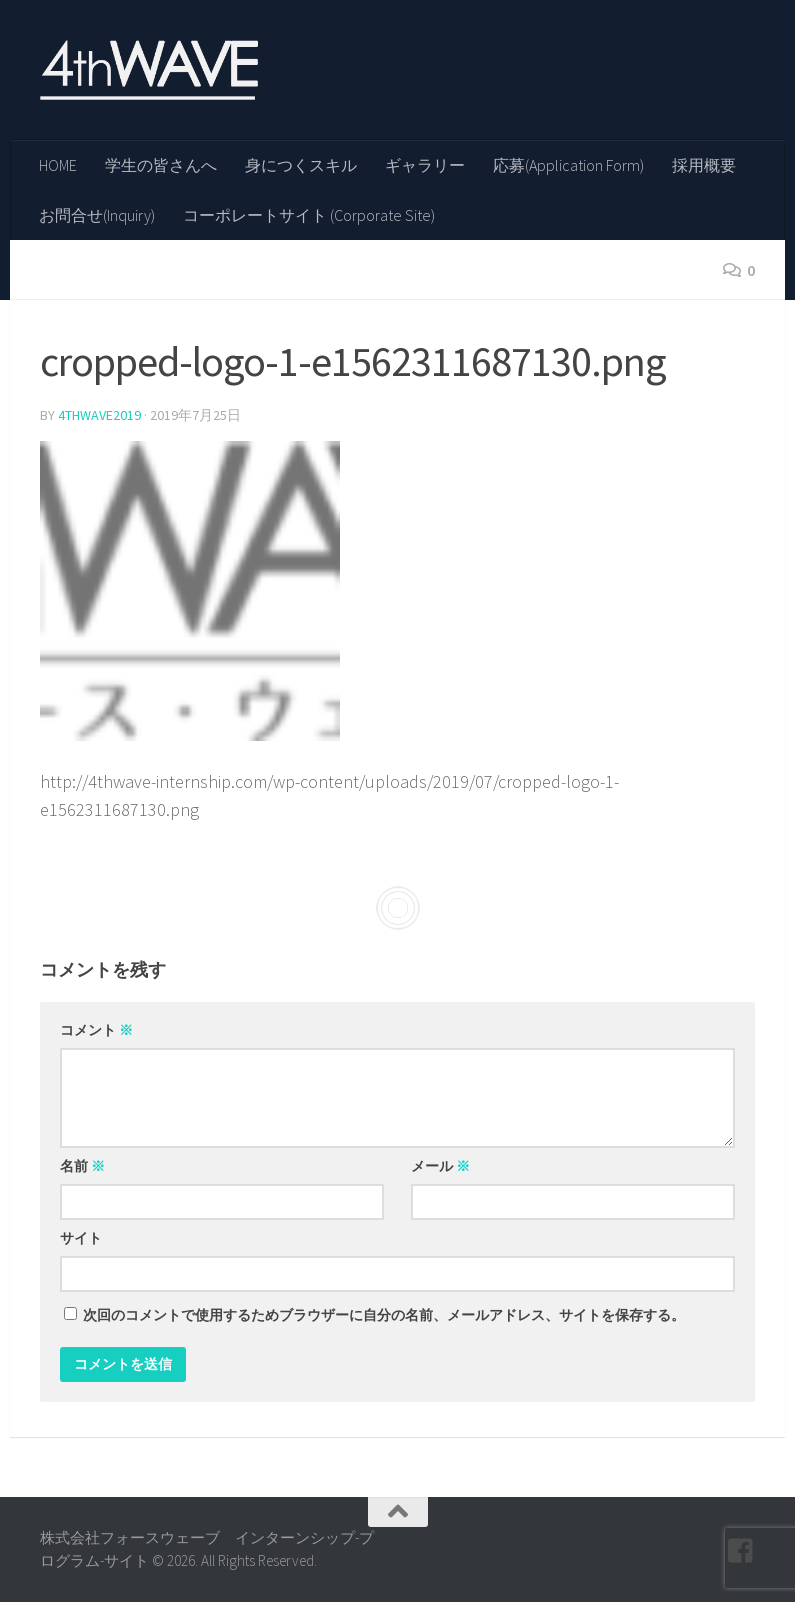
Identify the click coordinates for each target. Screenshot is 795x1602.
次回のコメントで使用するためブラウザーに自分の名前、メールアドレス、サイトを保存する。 (384, 1315)
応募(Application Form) (568, 165)
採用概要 (704, 165)
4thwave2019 (99, 415)
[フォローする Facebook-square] (741, 1551)
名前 (82, 1166)
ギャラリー (425, 165)
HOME (58, 165)
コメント (96, 1030)
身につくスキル (301, 165)
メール (440, 1166)
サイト (81, 1238)
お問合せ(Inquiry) (97, 215)
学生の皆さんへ (161, 165)
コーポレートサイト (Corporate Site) (309, 215)
